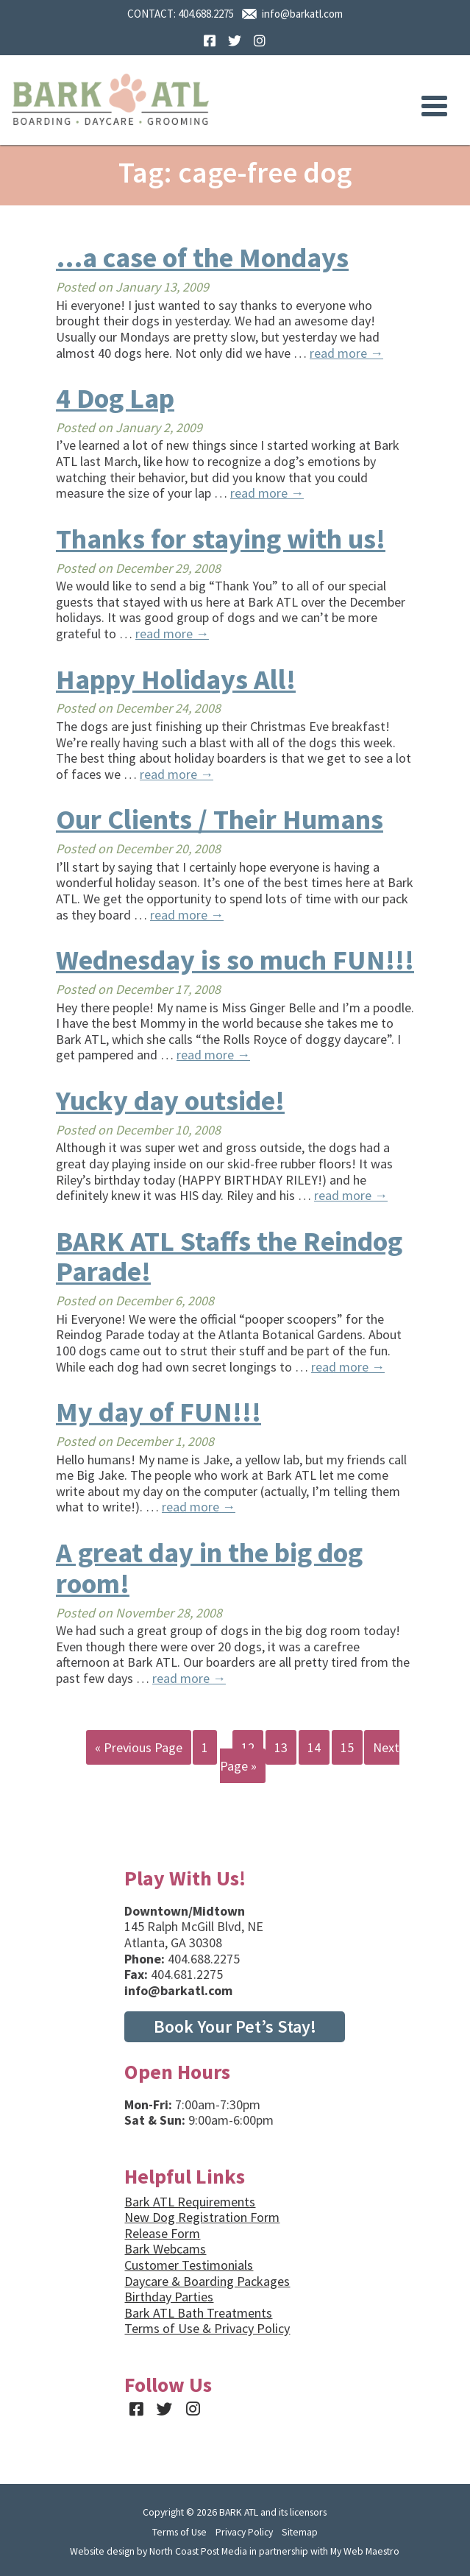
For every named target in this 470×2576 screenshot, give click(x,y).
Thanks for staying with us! (220, 538)
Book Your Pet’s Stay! (235, 2026)
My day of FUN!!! (158, 1411)
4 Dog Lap (115, 398)
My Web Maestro (364, 2551)
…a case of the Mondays (202, 257)
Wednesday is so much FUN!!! (235, 959)
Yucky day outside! (170, 1100)
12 (247, 1747)
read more (346, 353)
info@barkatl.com (302, 14)
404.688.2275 (206, 14)
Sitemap (300, 2531)
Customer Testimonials (188, 2264)
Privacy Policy (244, 2531)
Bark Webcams (165, 2248)
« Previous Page (138, 1747)
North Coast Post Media (198, 2551)
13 (281, 1747)
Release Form (162, 2233)
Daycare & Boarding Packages (207, 2281)
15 (347, 1747)
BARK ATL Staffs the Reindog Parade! (229, 1256)
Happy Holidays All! (176, 679)
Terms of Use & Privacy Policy (207, 2328)
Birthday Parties (168, 2296)
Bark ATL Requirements (189, 2201)
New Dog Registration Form (201, 2217)
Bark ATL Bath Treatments (198, 2312)
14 (314, 1747)
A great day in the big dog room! (209, 1568)
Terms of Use (179, 2531)
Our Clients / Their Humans (219, 819)
